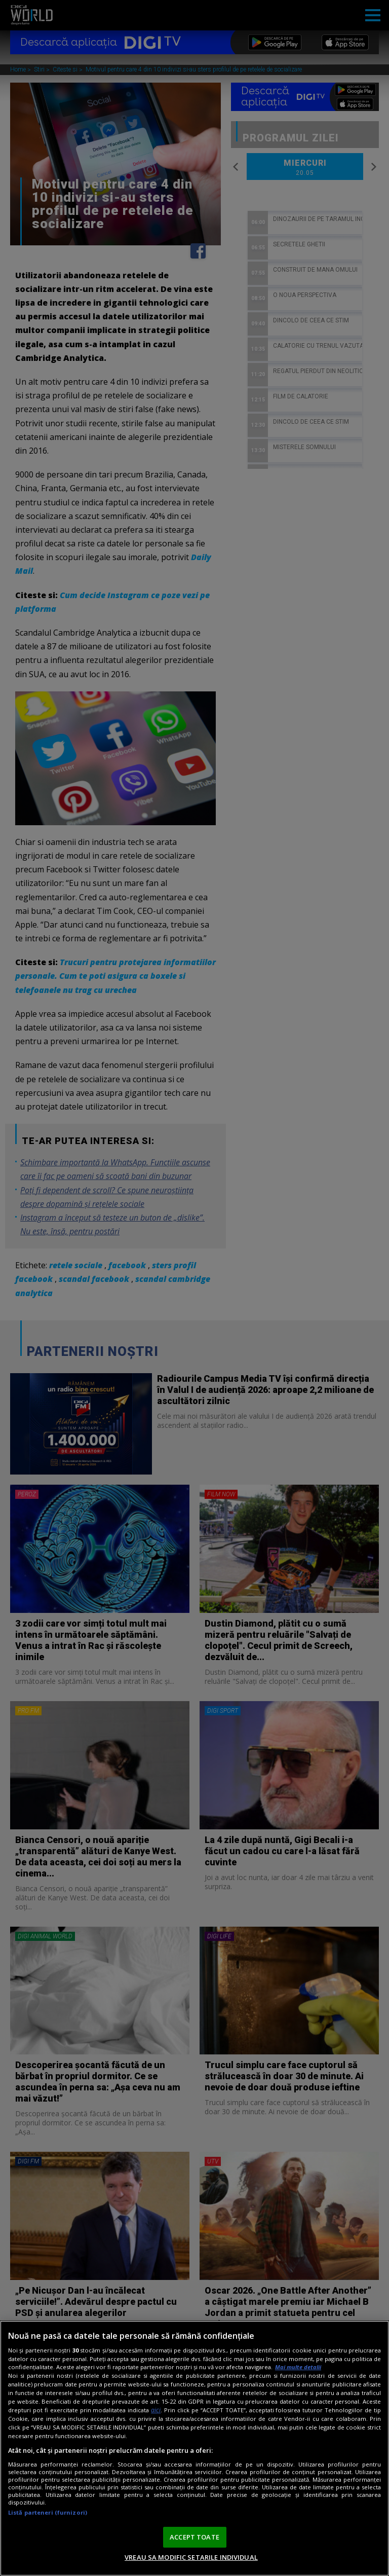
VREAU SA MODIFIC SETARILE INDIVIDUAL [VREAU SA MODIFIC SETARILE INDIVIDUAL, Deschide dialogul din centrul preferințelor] (191, 2557)
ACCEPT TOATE (194, 2537)
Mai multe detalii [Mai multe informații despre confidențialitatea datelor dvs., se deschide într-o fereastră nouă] (298, 2367)
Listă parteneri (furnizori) (47, 2512)
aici (156, 2410)
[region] (194, 2448)
